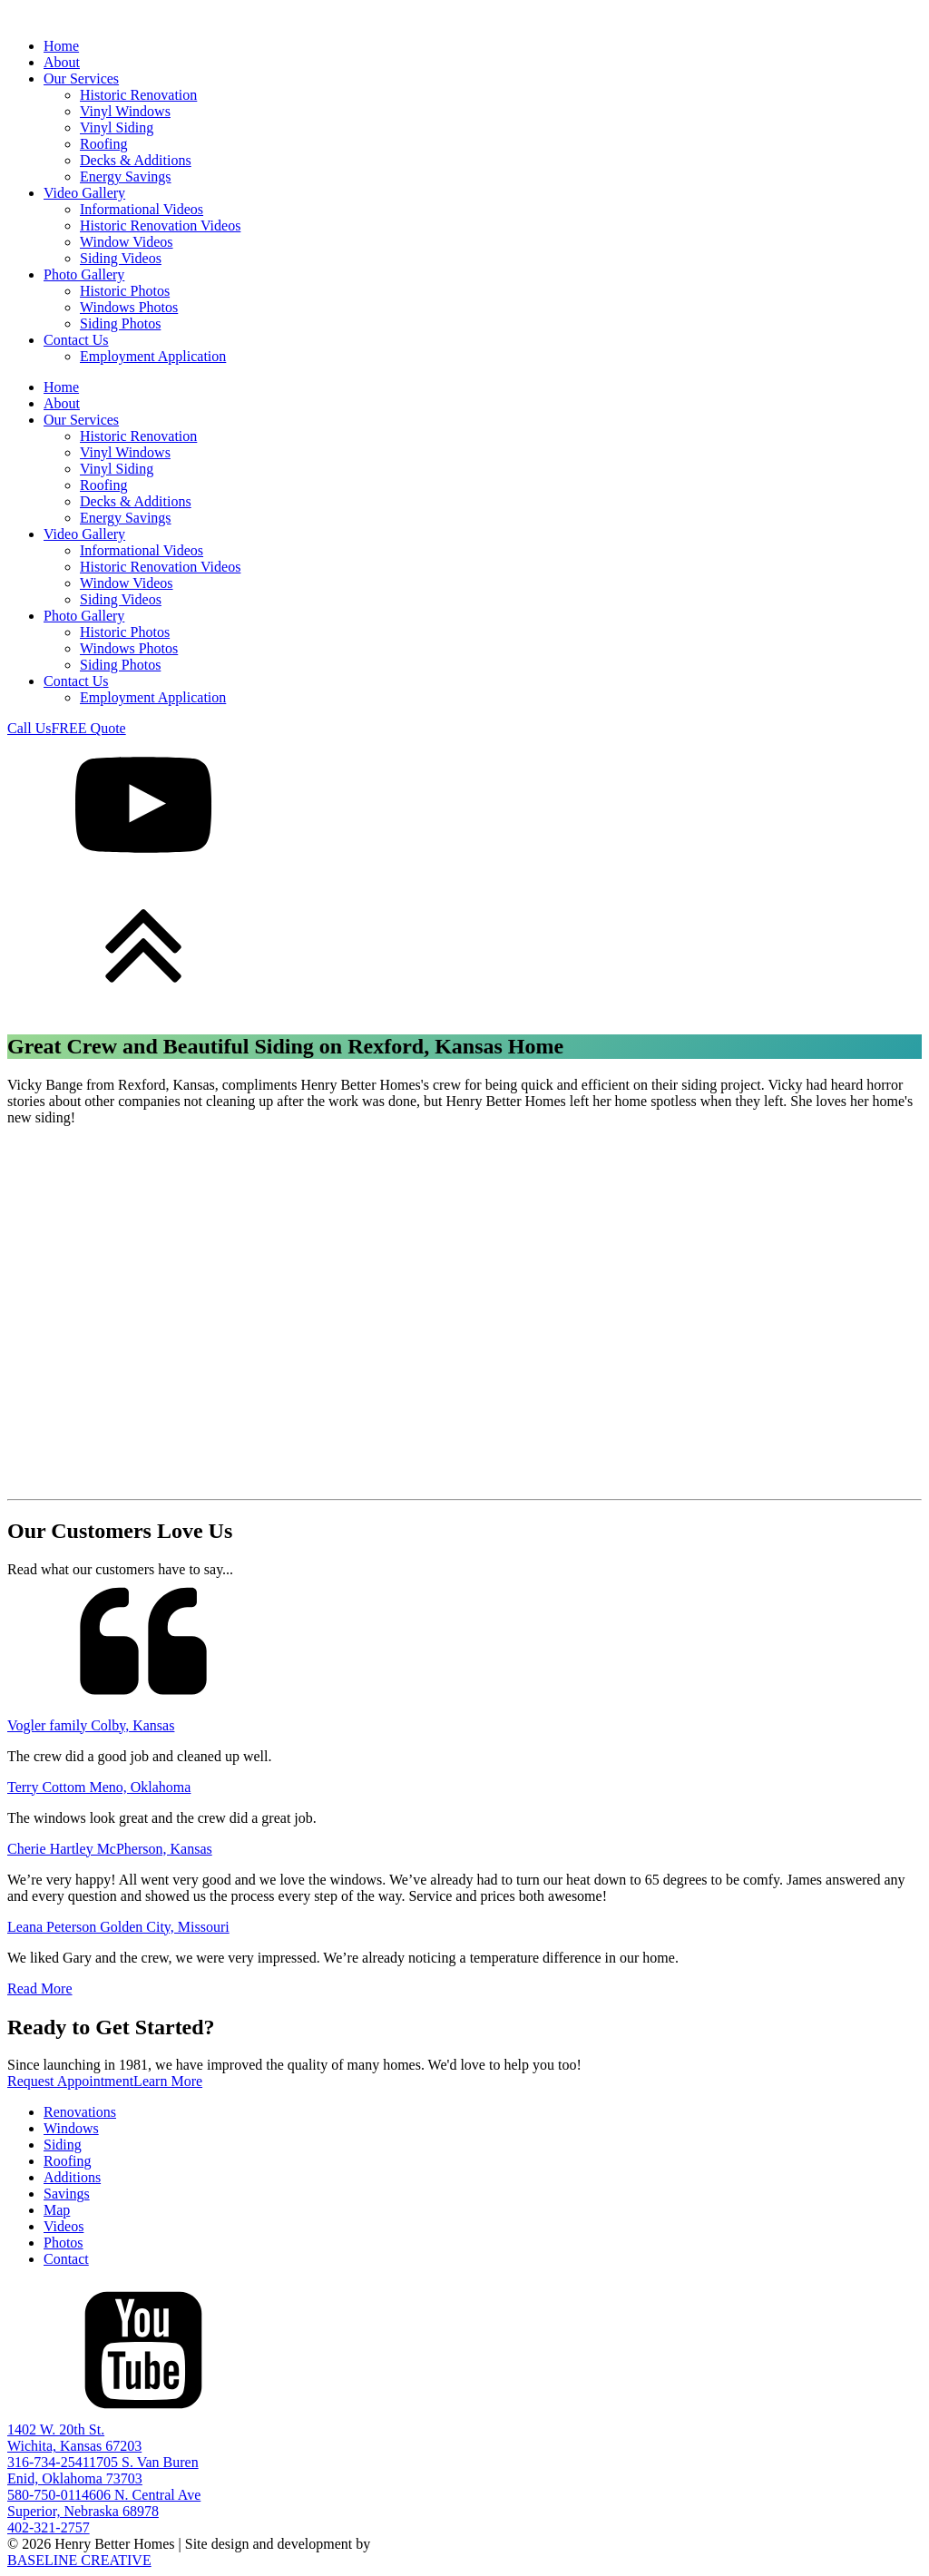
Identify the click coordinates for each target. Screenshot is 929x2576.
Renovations (80, 2112)
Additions (72, 2177)
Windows (71, 2128)
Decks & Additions (135, 160)
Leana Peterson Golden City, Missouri (118, 1926)
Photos (63, 2242)
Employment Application (153, 356)
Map (57, 2210)
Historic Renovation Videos (160, 225)
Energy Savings (125, 176)
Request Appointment (70, 2081)
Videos (63, 2226)
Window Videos (126, 242)
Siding (63, 2144)
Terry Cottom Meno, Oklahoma (99, 1787)
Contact (66, 2259)
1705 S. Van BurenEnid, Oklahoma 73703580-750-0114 (103, 2478)
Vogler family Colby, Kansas (90, 1725)
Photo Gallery (84, 274)
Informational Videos (141, 209)
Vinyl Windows (125, 111)
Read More (40, 1988)
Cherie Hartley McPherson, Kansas (109, 1848)
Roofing (103, 144)
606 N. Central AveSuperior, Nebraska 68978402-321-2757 (103, 2511)
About (62, 62)
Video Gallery (84, 193)
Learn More (167, 2081)
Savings (67, 2193)
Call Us (29, 728)
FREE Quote (88, 728)
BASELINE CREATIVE (79, 2560)
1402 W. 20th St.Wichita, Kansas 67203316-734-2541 (74, 2446)
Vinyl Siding (116, 127)
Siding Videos (120, 258)
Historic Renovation (138, 95)
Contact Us (76, 340)
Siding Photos (120, 323)
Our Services (81, 78)
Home (61, 46)
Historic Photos (125, 291)
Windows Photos (129, 307)
